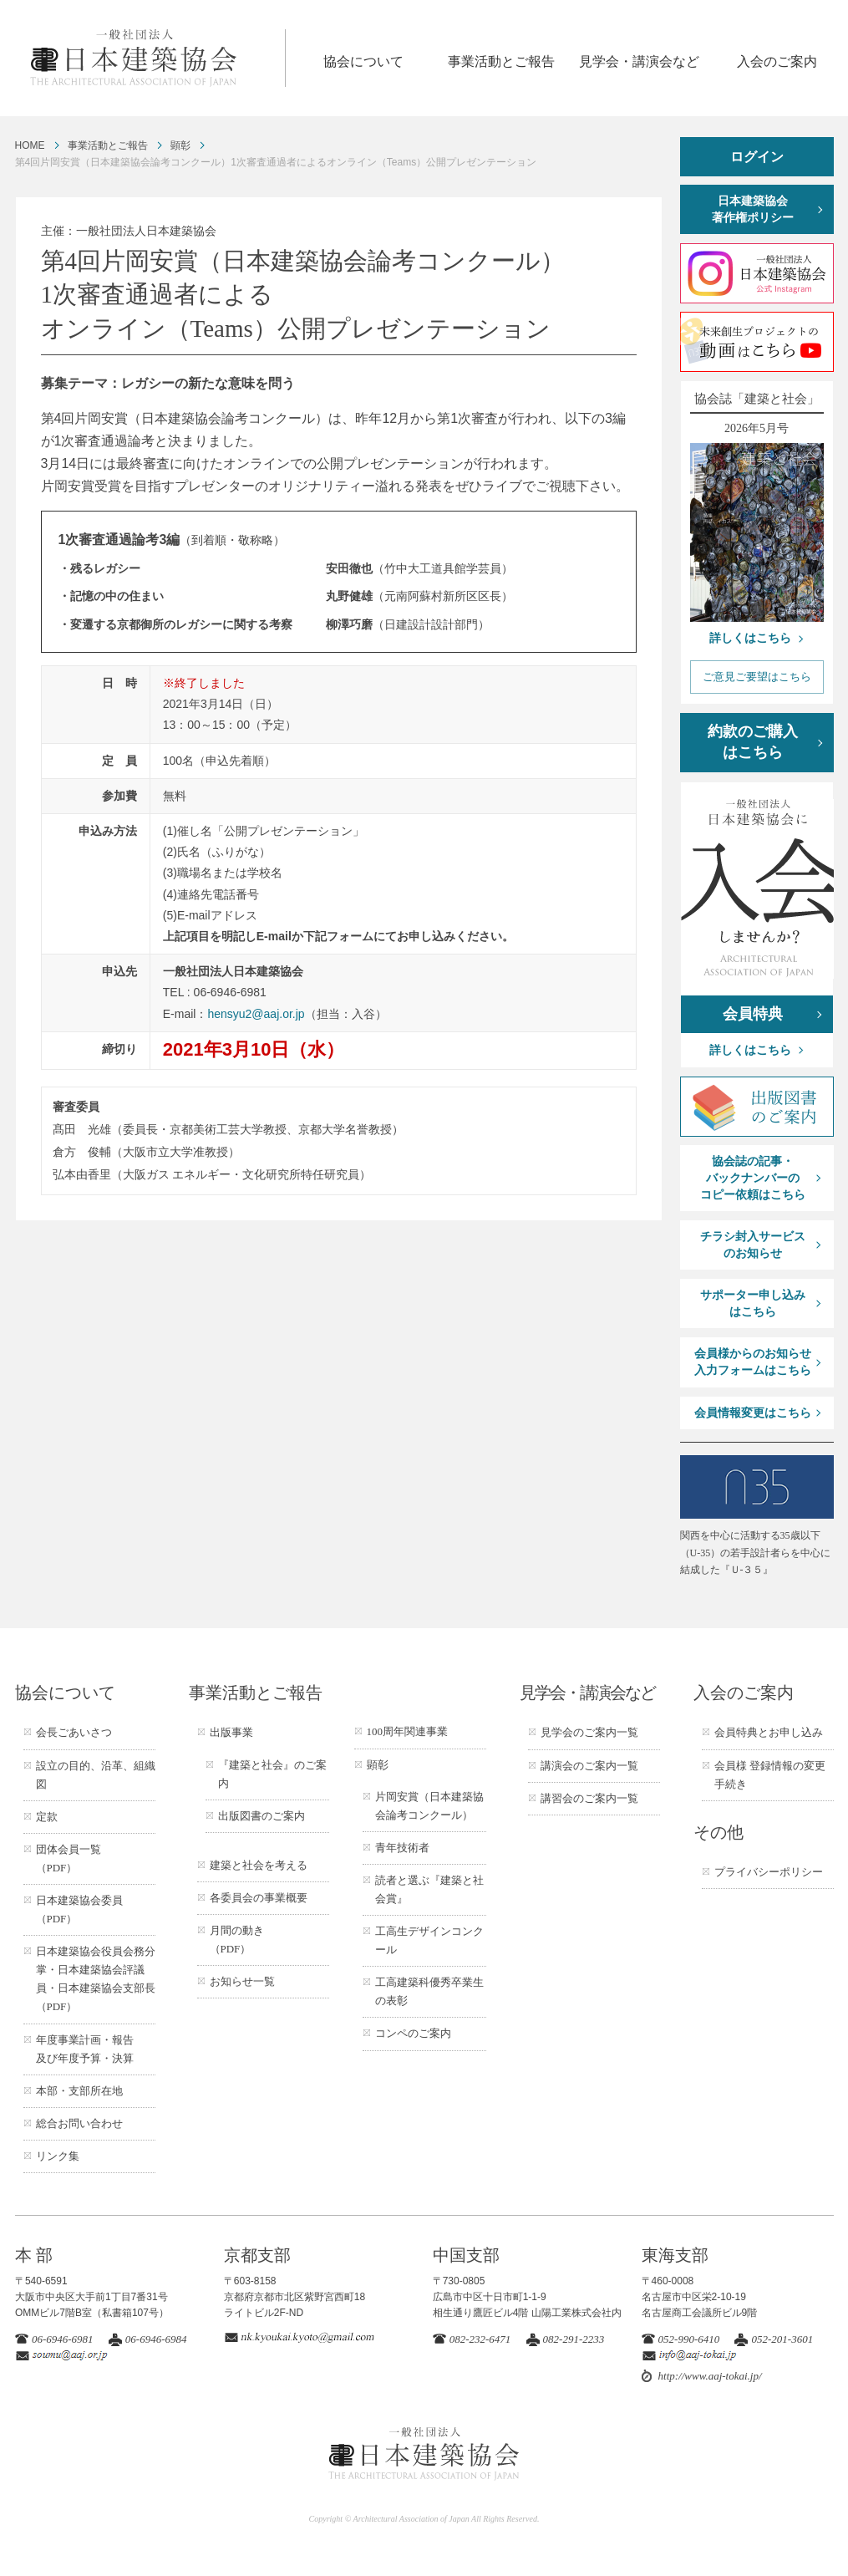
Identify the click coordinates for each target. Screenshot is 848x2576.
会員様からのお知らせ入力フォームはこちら (752, 1362)
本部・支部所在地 (79, 2091)
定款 (47, 1816)
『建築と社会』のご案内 (272, 1774)
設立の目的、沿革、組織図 (95, 1774)
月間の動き (237, 1939)
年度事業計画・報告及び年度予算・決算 (85, 2049)
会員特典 (753, 1013)
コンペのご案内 (413, 2033)
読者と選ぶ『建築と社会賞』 (429, 1889)
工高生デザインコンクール (429, 1940)
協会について (363, 61)
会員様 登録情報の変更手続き (769, 1774)
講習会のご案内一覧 (589, 1798)
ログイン (757, 157)
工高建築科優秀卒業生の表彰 (429, 1991)
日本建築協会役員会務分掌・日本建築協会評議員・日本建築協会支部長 (95, 1979)
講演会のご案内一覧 (589, 1765)
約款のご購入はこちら (753, 742)
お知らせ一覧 (242, 1981)
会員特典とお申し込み (768, 1732)
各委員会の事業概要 (258, 1897)
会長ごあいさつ (74, 1732)
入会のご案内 (777, 61)
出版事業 (231, 1732)
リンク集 (57, 2156)
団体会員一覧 (68, 1858)
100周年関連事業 (408, 1731)
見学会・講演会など (639, 61)
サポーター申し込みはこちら (752, 1303)
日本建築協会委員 (79, 1909)
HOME (30, 145)
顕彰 (180, 145)
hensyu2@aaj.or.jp (255, 1014)
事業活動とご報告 (501, 61)
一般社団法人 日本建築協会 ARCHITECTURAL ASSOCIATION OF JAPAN (157, 58)
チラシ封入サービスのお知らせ (752, 1245)
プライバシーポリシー (768, 1872)
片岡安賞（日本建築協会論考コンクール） (429, 1805)
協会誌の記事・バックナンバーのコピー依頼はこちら (752, 1177)
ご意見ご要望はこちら (757, 676)
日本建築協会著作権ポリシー (753, 209)
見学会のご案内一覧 (589, 1732)
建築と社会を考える (258, 1865)
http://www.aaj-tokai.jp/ (710, 2376)
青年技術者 (402, 1847)
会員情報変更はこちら (752, 1413)
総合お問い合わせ (79, 2123)
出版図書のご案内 (261, 1816)
